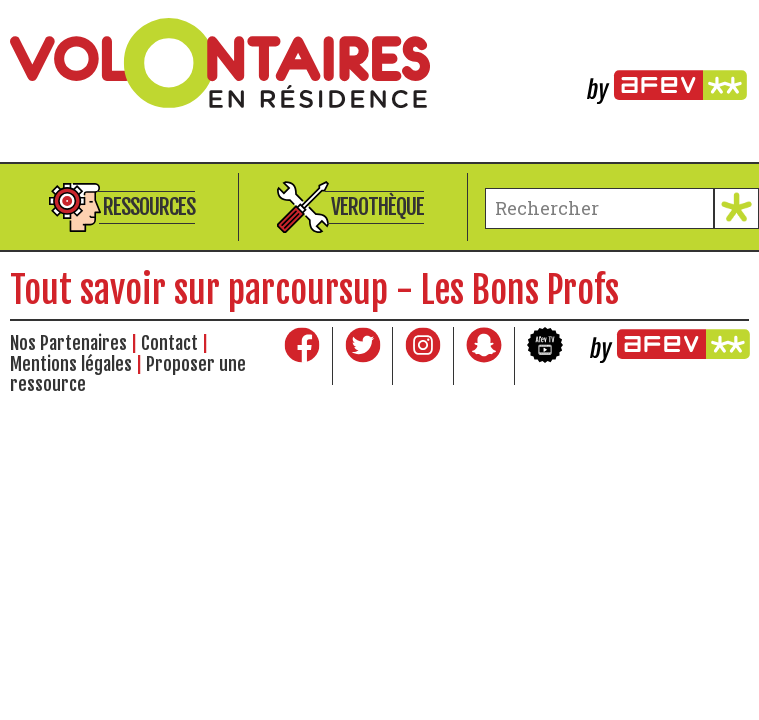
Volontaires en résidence (379, 63)
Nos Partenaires (68, 343)
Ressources (149, 206)
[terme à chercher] (599, 208)
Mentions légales (71, 364)
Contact (169, 343)
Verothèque (377, 206)
